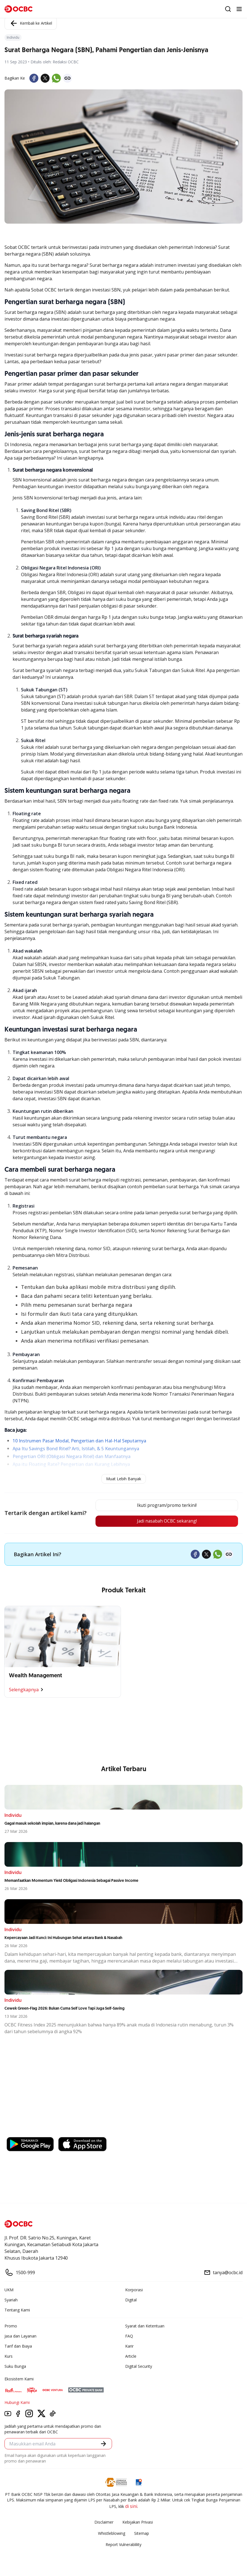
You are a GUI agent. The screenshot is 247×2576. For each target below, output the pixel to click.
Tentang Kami (17, 2310)
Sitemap (141, 2533)
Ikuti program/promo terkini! (165, 1505)
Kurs (8, 2356)
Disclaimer (103, 2522)
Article (130, 2356)
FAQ (129, 2336)
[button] (103, 2444)
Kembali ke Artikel (30, 23)
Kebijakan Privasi (137, 2522)
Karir (129, 2346)
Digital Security (138, 2366)
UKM (8, 2290)
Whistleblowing (111, 2533)
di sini (131, 2506)
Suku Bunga (15, 2366)
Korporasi (134, 2290)
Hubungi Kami (17, 2402)
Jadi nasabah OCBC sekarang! (165, 1521)
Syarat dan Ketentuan (144, 2326)
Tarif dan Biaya (18, 2346)
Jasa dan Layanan (20, 2336)
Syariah (11, 2300)
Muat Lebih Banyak (123, 1478)
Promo (10, 2326)
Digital (131, 2300)
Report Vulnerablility (123, 2544)
